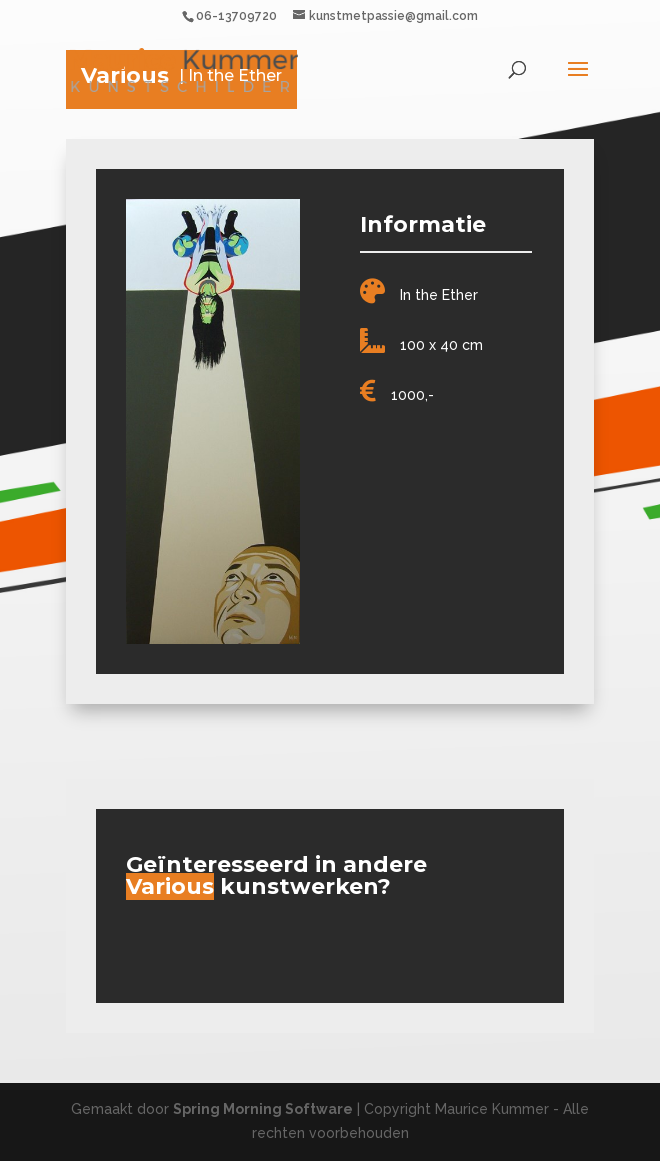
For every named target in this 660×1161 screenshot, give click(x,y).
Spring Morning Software (263, 1109)
